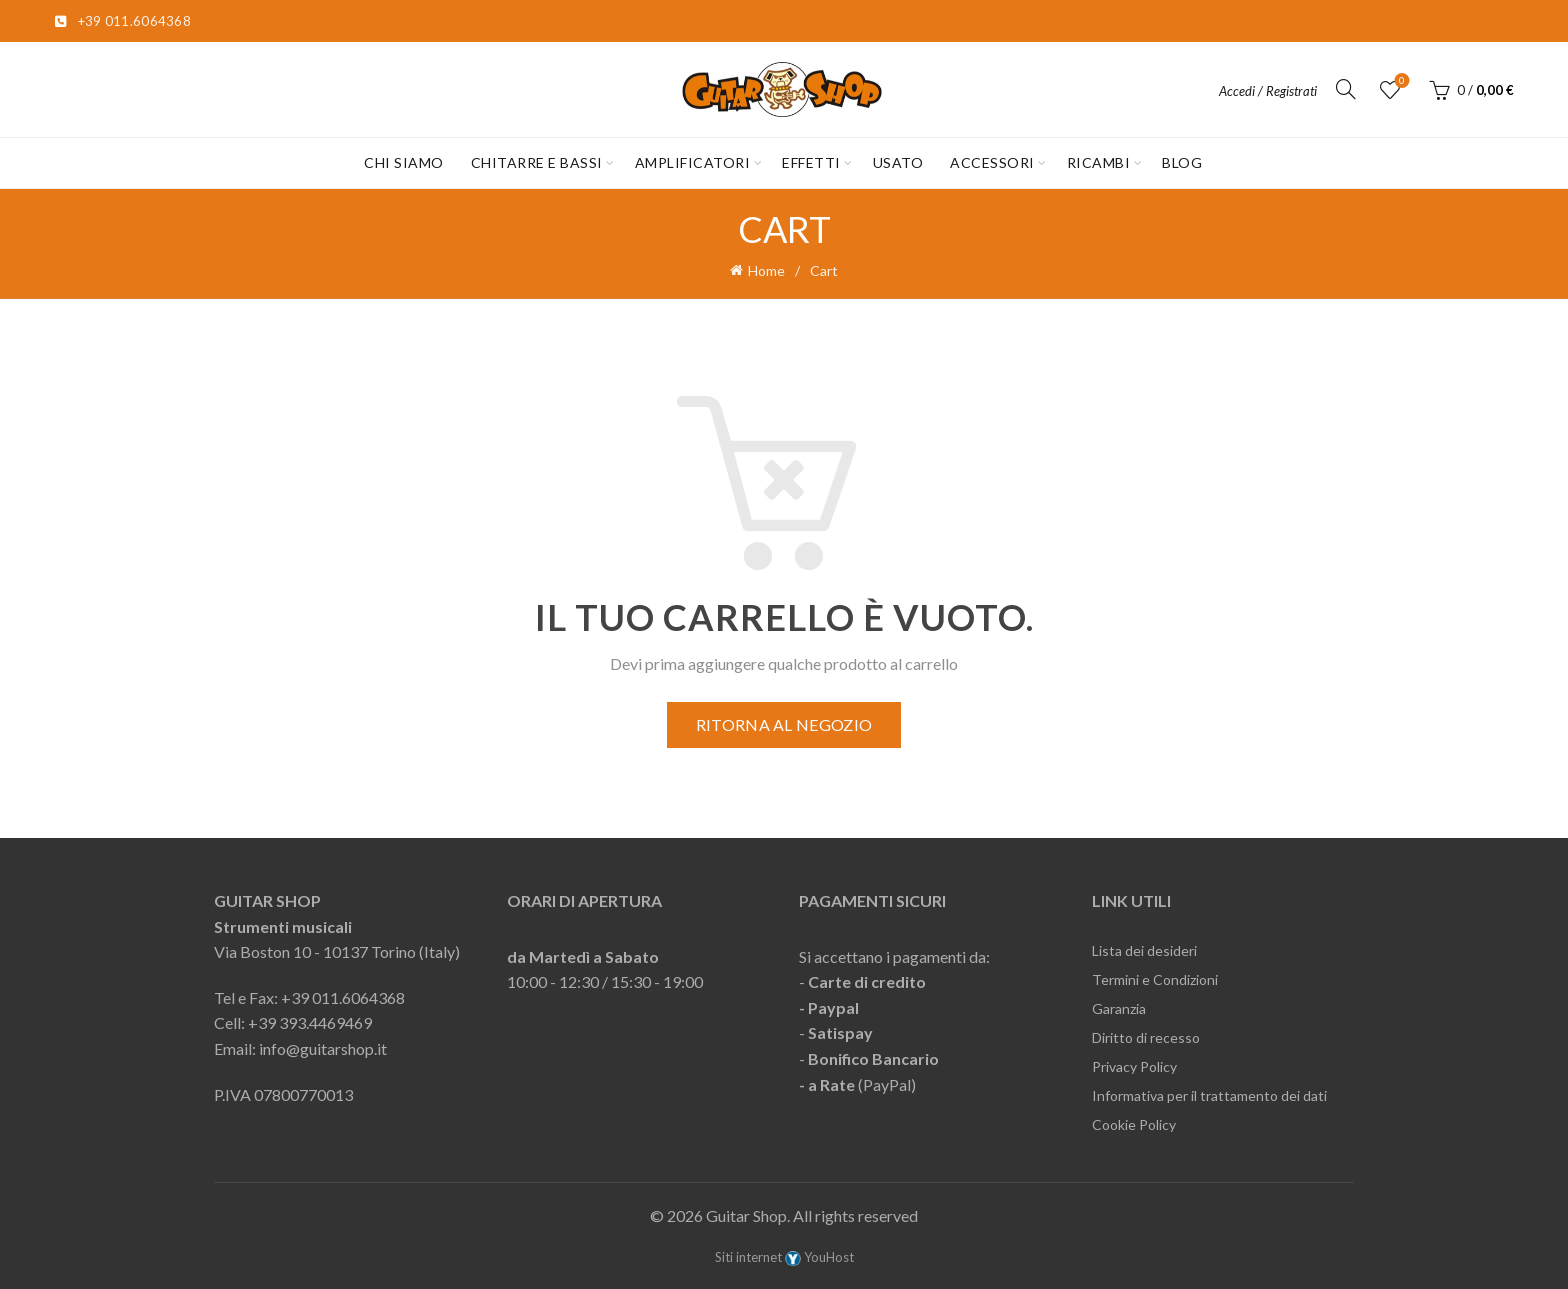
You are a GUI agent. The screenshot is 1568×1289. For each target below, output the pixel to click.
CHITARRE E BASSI (537, 162)
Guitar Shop (746, 1215)
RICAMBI (1099, 162)
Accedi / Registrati (1268, 91)
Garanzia (1119, 1008)
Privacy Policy (1134, 1066)
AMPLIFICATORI (693, 162)
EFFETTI (811, 162)
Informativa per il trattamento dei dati (1209, 1095)
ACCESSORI (992, 162)
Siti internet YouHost (784, 1257)
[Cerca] (1346, 89)
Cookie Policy (1134, 1124)
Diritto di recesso (1146, 1037)
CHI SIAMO (404, 162)
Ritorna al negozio (784, 724)
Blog (1182, 162)
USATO (898, 162)
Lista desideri (1399, 81)
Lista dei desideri (1144, 950)
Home (766, 270)
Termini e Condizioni (1155, 979)
